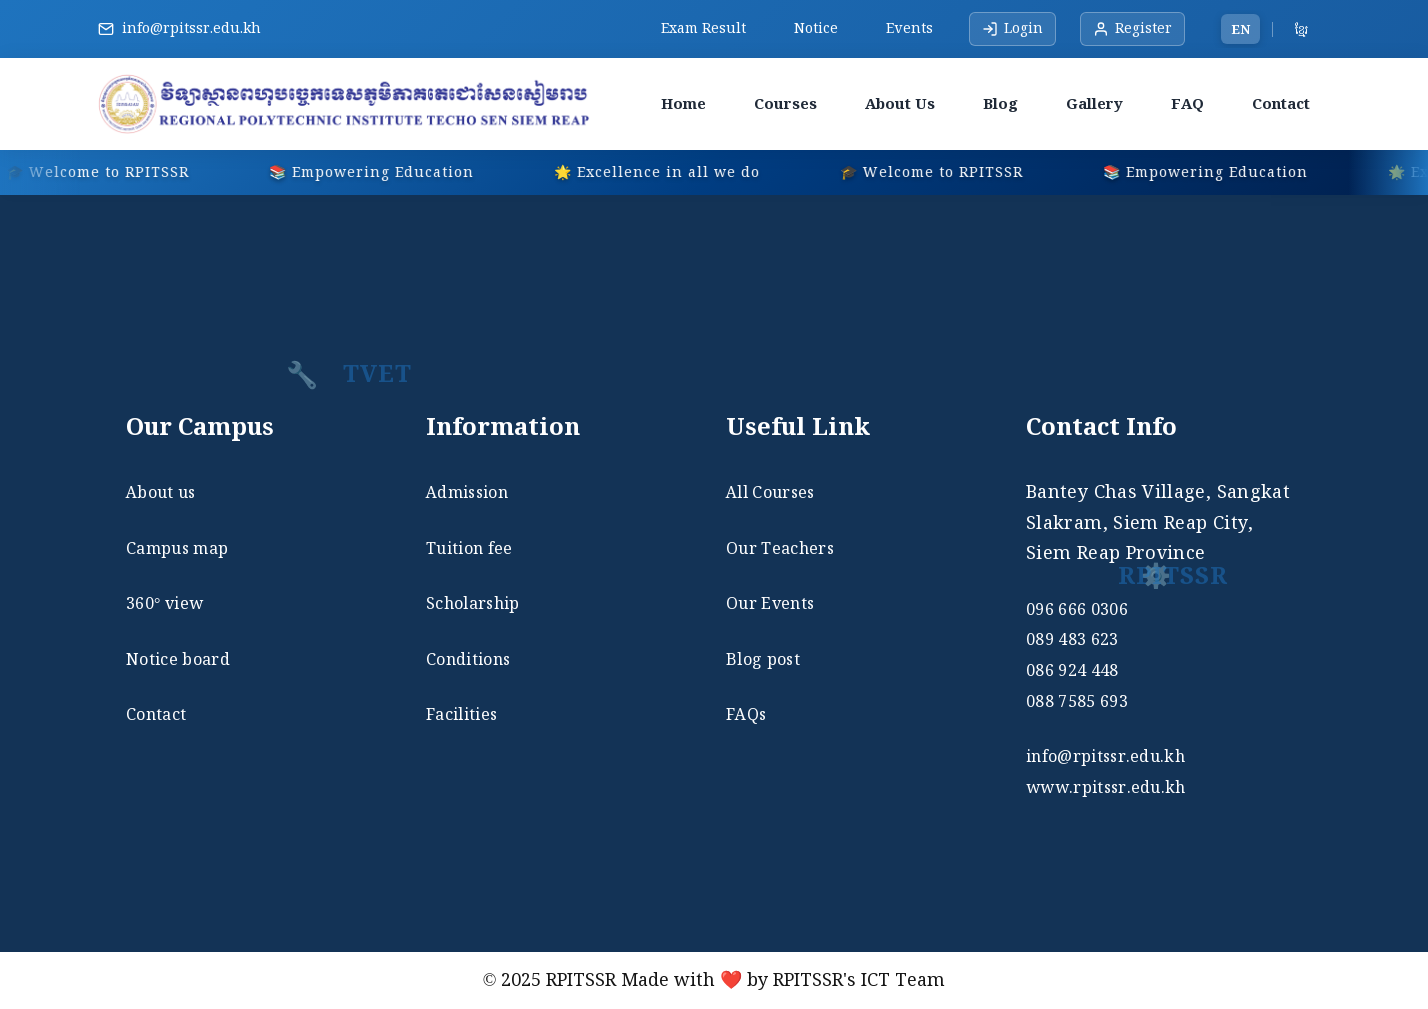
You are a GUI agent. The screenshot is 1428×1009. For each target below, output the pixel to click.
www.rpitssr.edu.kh (1106, 787)
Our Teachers (780, 548)
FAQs (746, 714)
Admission (467, 492)
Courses (785, 103)
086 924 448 (1072, 670)
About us (161, 492)
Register (1132, 28)
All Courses (770, 492)
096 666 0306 (1077, 609)
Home (683, 103)
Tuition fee (469, 548)
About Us (900, 103)
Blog (1000, 103)
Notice (816, 28)
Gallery (1094, 103)
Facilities (461, 714)
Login (1012, 28)
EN (1240, 29)
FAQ (1187, 103)
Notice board (178, 659)
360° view (164, 603)
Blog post (763, 659)
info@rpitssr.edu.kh (191, 28)
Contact (1281, 103)
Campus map (177, 548)
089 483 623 (1072, 639)
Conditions (468, 659)
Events (909, 28)
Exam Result (703, 28)
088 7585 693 (1077, 701)
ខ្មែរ (1301, 29)
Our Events (770, 603)
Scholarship (473, 603)
